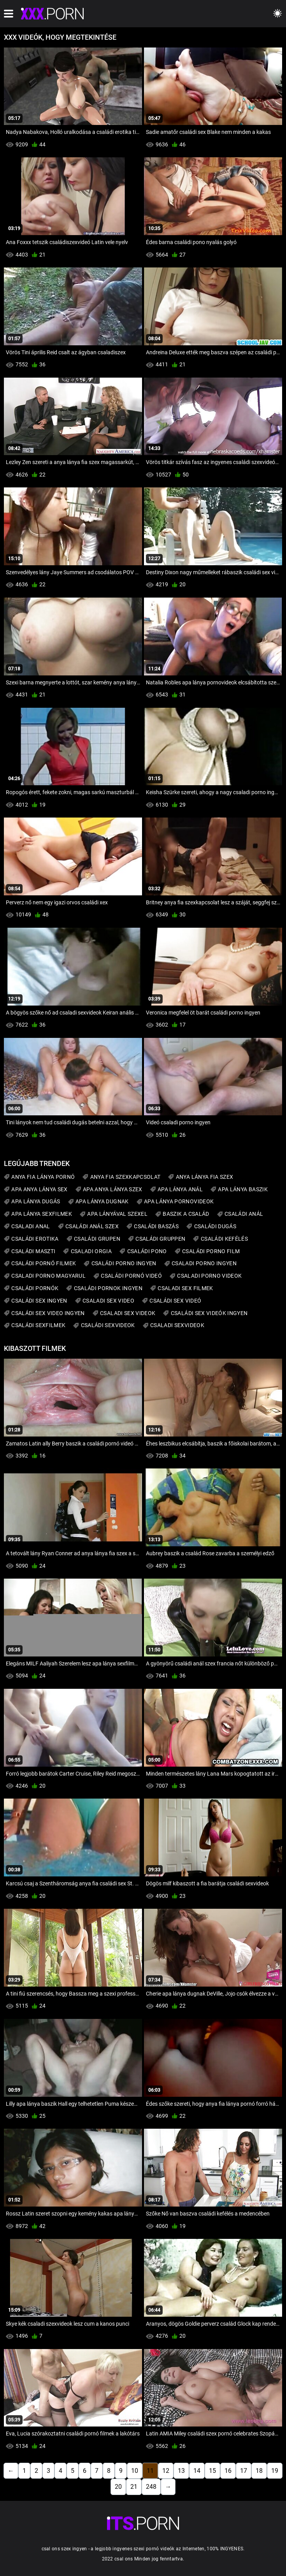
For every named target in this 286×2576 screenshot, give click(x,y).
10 (134, 2470)
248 (151, 2486)
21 (133, 2486)
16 (228, 2470)
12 (165, 2470)
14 (196, 2470)
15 (212, 2470)
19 (274, 2470)
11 (150, 2470)
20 (118, 2486)
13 (181, 2470)
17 (243, 2470)
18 (259, 2470)
